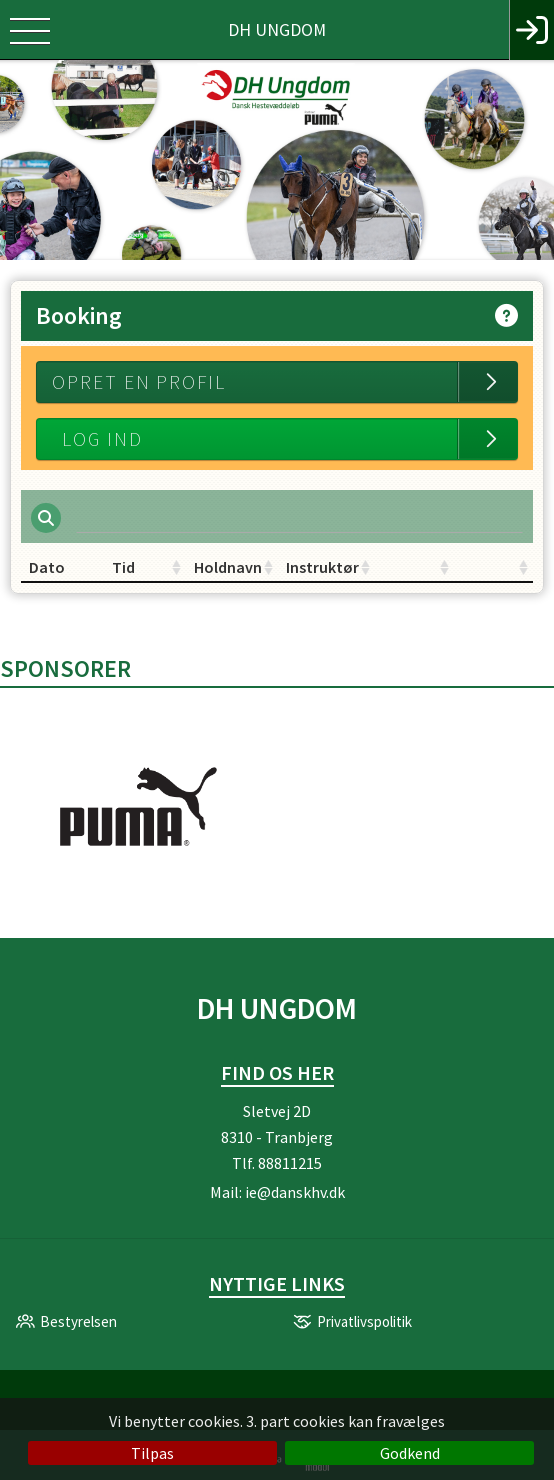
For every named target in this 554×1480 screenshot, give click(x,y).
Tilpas (152, 1453)
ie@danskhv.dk (295, 1192)
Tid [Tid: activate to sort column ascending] (123, 567)
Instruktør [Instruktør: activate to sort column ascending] (322, 567)
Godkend (410, 1453)
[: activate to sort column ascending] (414, 567)
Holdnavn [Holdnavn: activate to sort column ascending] (228, 567)
